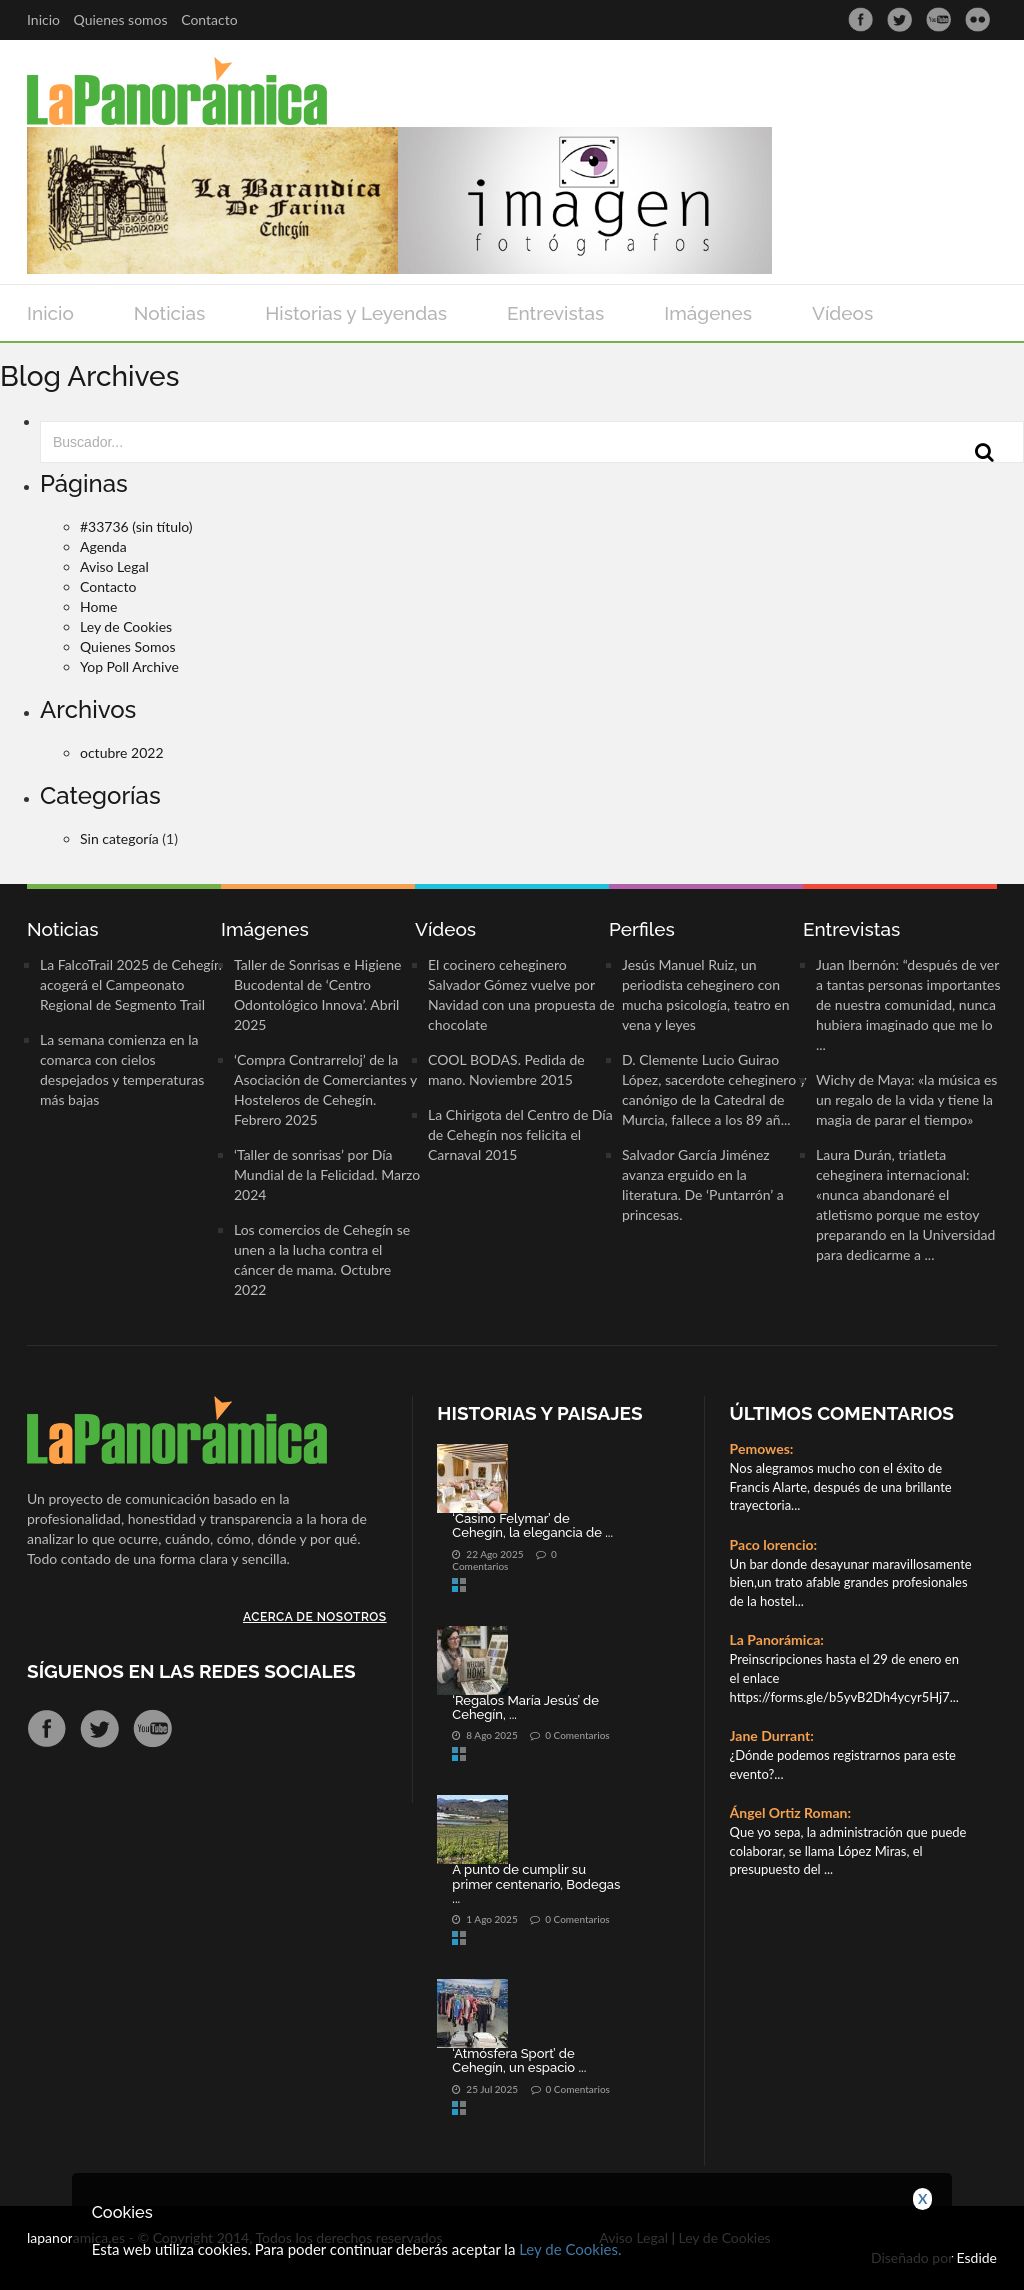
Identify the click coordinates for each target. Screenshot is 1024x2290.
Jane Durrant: (772, 1735)
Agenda (103, 546)
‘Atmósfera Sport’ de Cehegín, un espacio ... (519, 2060)
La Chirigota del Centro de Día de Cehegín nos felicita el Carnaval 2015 (520, 1134)
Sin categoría (119, 838)
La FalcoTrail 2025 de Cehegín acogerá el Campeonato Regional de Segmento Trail (131, 984)
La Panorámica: (777, 1639)
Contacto (209, 19)
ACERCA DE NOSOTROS (315, 1617)
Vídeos (842, 313)
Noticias (169, 313)
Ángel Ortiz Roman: (790, 1812)
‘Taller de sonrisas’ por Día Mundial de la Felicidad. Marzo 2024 (327, 1174)
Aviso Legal (114, 566)
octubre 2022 (122, 752)
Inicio (43, 19)
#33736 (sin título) (136, 526)
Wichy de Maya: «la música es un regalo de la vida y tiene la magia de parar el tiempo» (906, 1099)
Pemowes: (762, 1448)
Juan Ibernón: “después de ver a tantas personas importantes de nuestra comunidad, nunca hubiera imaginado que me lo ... (908, 1004)
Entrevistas (555, 313)
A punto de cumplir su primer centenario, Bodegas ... (536, 1884)
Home (98, 606)
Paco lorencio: (774, 1544)
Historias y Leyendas (356, 313)
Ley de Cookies (126, 626)
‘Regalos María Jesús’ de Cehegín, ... (525, 1707)
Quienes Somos (128, 646)
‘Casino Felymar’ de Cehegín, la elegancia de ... (532, 1525)
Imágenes (708, 313)
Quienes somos (121, 19)
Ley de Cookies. (570, 2249)
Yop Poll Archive (129, 666)
